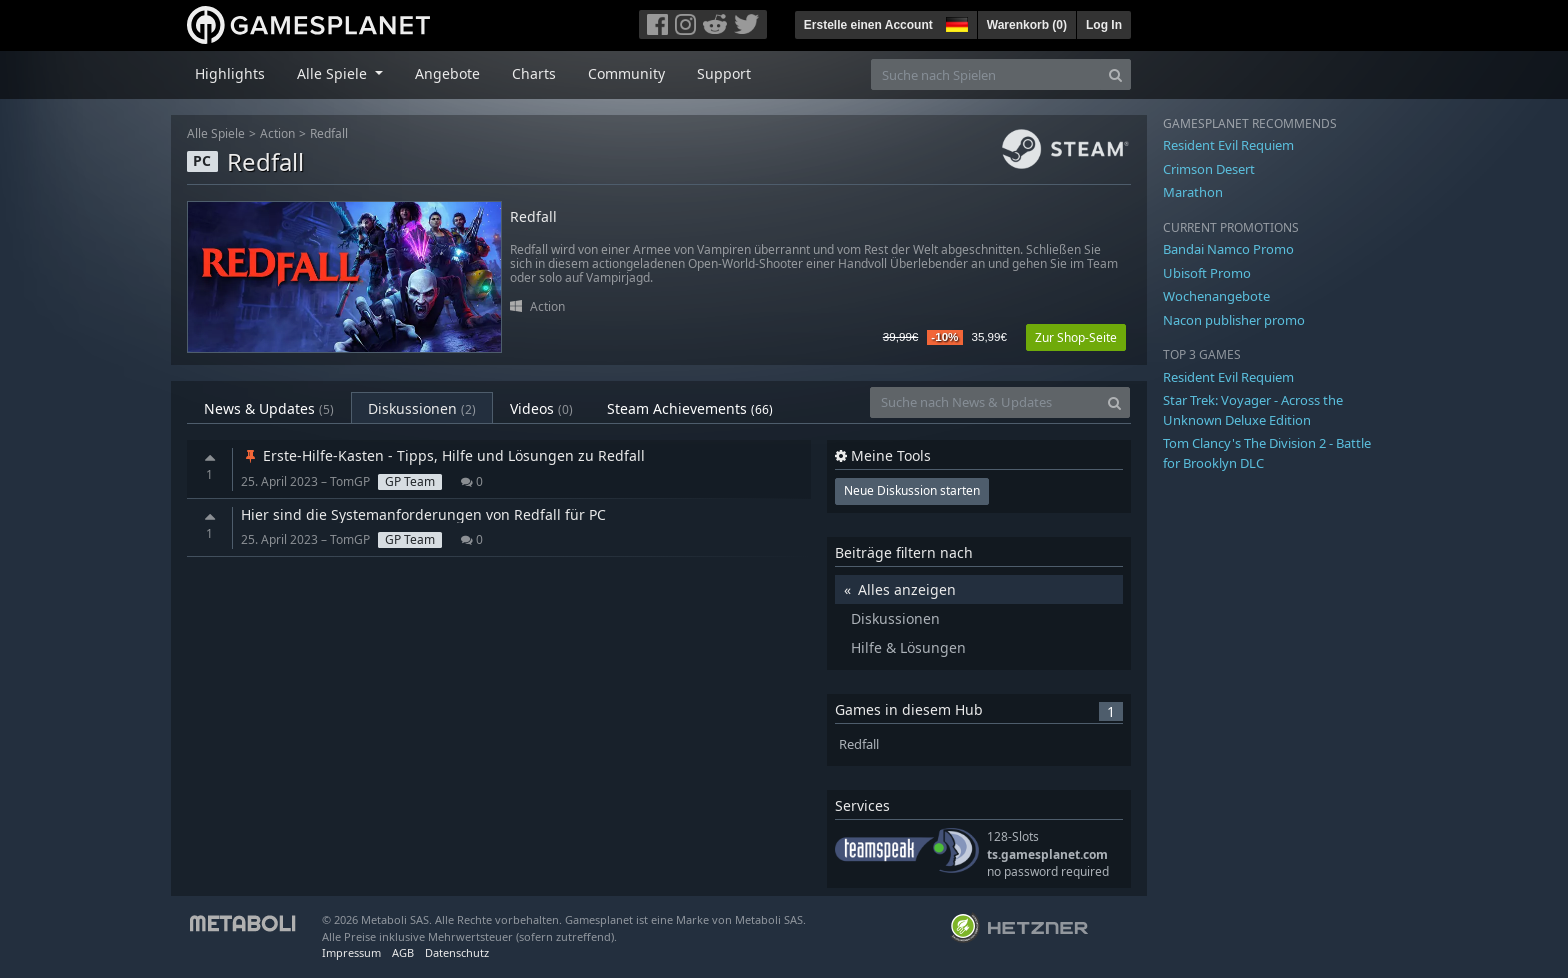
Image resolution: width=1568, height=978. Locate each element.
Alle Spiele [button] (334, 73)
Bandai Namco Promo (1228, 249)
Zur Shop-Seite (1076, 337)
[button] (955, 22)
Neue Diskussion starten (912, 490)
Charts (534, 73)
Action (277, 133)
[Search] (1115, 74)
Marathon (1193, 192)
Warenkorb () (1027, 25)
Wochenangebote (1216, 296)
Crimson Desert (1209, 169)
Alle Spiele (216, 133)
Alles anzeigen (907, 589)
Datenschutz (457, 952)
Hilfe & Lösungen (908, 647)
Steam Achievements (690, 408)
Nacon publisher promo (1234, 320)
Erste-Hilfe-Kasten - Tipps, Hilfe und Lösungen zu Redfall (443, 455)
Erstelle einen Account (868, 25)
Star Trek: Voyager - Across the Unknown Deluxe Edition (1253, 410)
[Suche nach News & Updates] (985, 402)
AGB (403, 952)
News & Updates (269, 408)
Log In (1104, 25)
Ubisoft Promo (1207, 273)
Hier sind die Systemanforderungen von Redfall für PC (423, 514)
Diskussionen (422, 408)
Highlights (230, 73)
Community (626, 73)
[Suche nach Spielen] (986, 74)
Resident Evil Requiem (1228, 145)
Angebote (447, 73)
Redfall (329, 133)
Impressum (351, 952)
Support (724, 73)
